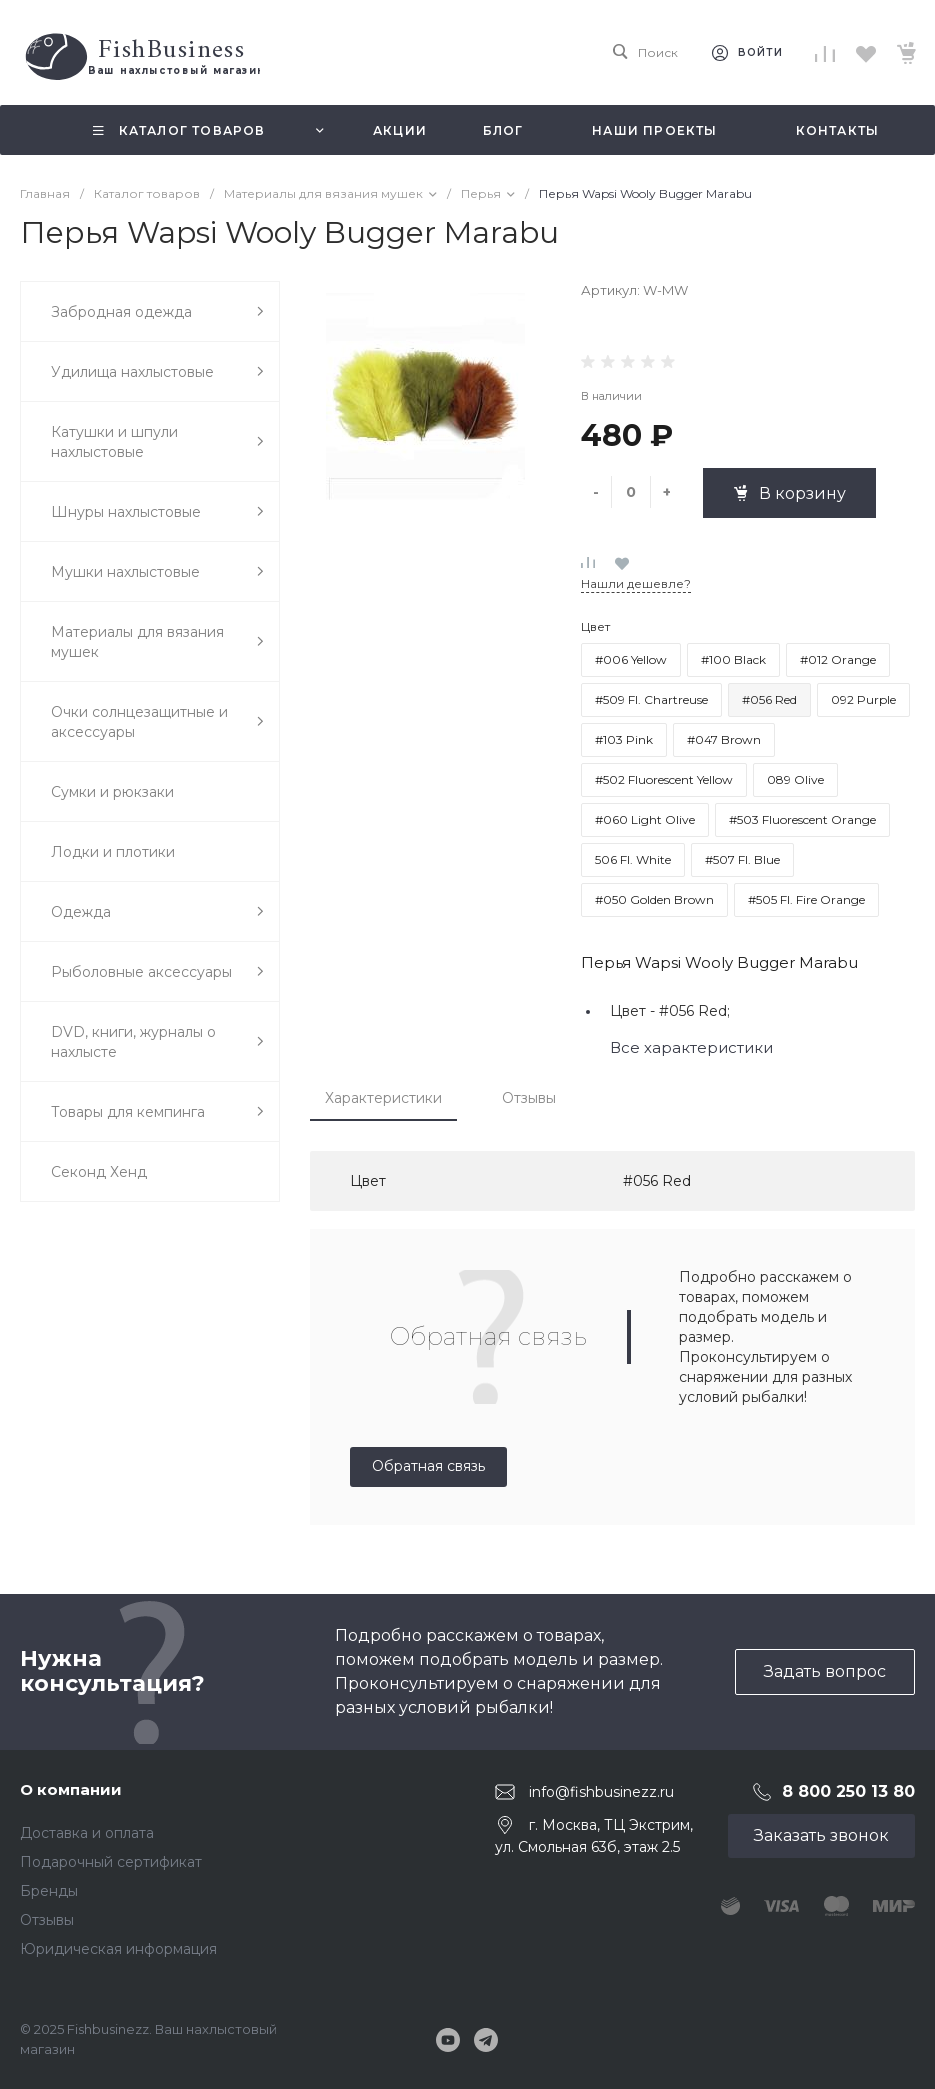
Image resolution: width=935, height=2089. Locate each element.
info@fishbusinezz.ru (601, 1791)
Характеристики (383, 1098)
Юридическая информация (118, 1949)
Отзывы (529, 1098)
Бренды (49, 1891)
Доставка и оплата (87, 1833)
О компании (71, 1789)
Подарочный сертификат (111, 1862)
